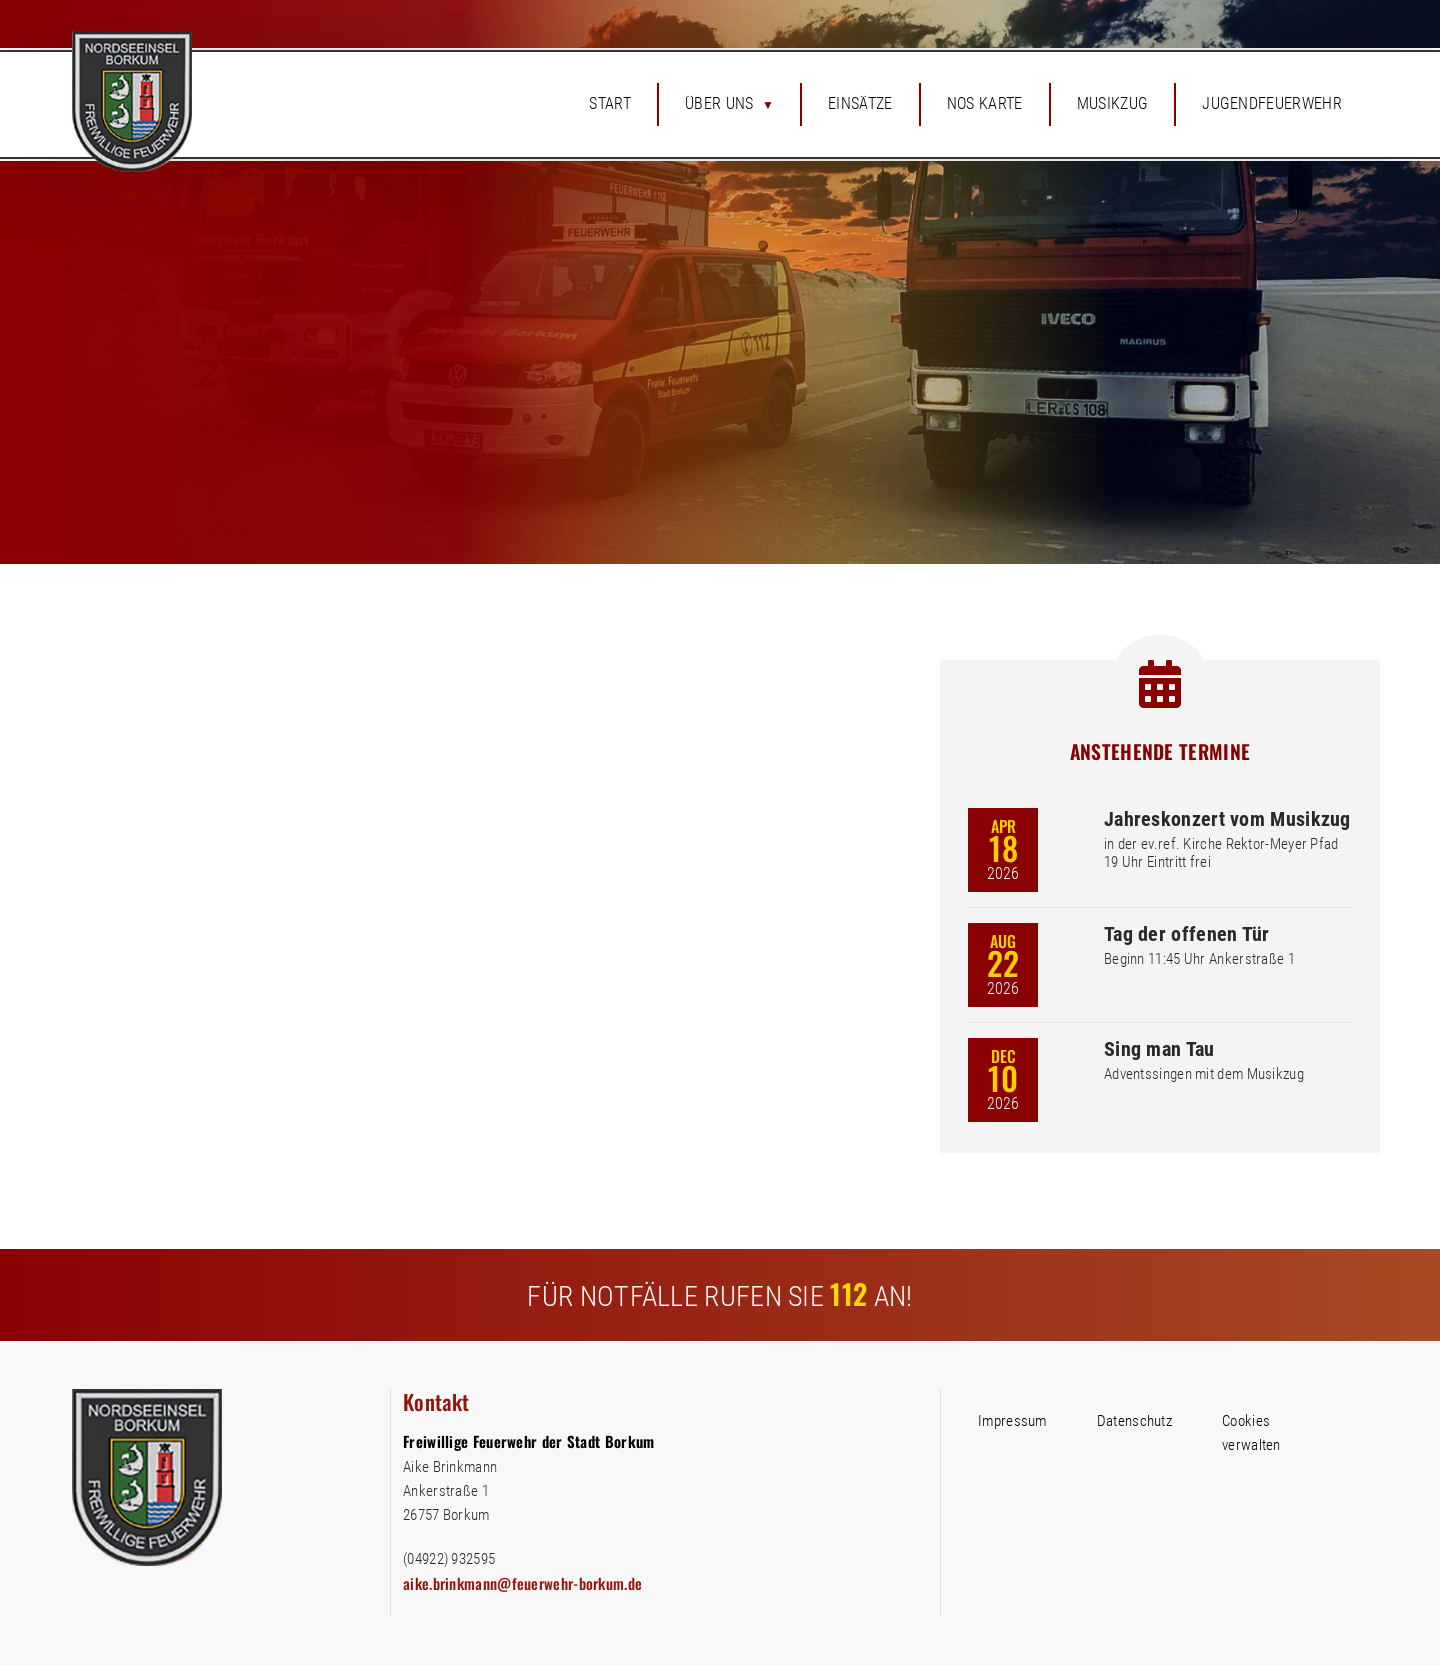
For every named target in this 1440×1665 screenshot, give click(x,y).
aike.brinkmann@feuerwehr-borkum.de (522, 1583)
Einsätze (860, 103)
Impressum (1012, 1421)
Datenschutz (1134, 1421)
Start (610, 103)
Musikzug (1113, 103)
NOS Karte (985, 103)
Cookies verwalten (1251, 1433)
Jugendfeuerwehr (1272, 103)
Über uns (719, 103)
